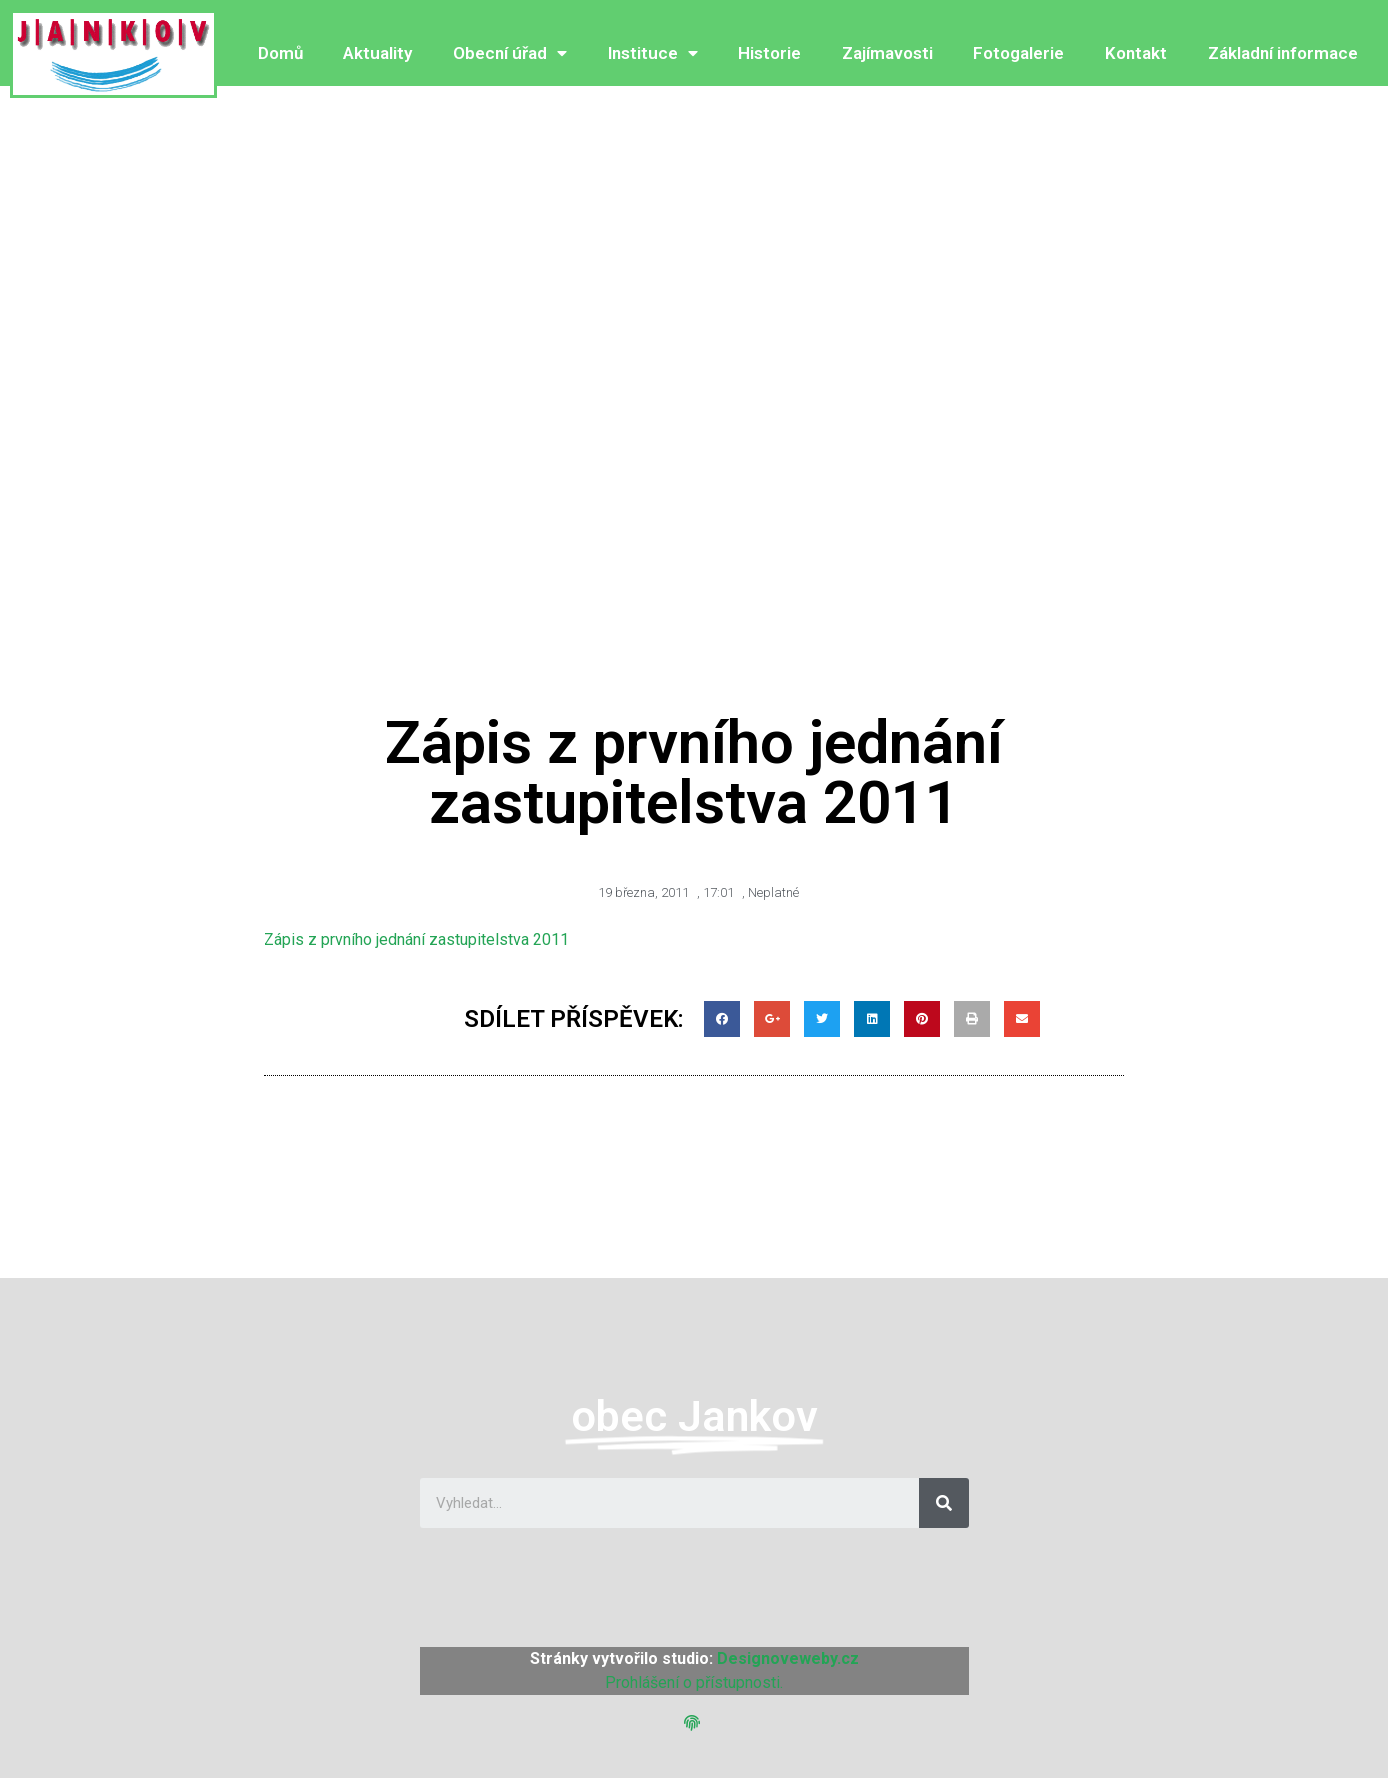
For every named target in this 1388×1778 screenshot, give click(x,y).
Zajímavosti (887, 53)
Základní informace (1283, 53)
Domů (280, 53)
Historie (769, 53)
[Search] (944, 1503)
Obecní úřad (510, 53)
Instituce (653, 53)
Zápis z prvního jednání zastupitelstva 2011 (416, 939)
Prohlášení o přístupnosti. (694, 1682)
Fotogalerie (1018, 53)
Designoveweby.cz (788, 1658)
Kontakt (1136, 53)
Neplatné (773, 892)
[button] (694, 1723)
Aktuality (377, 53)
